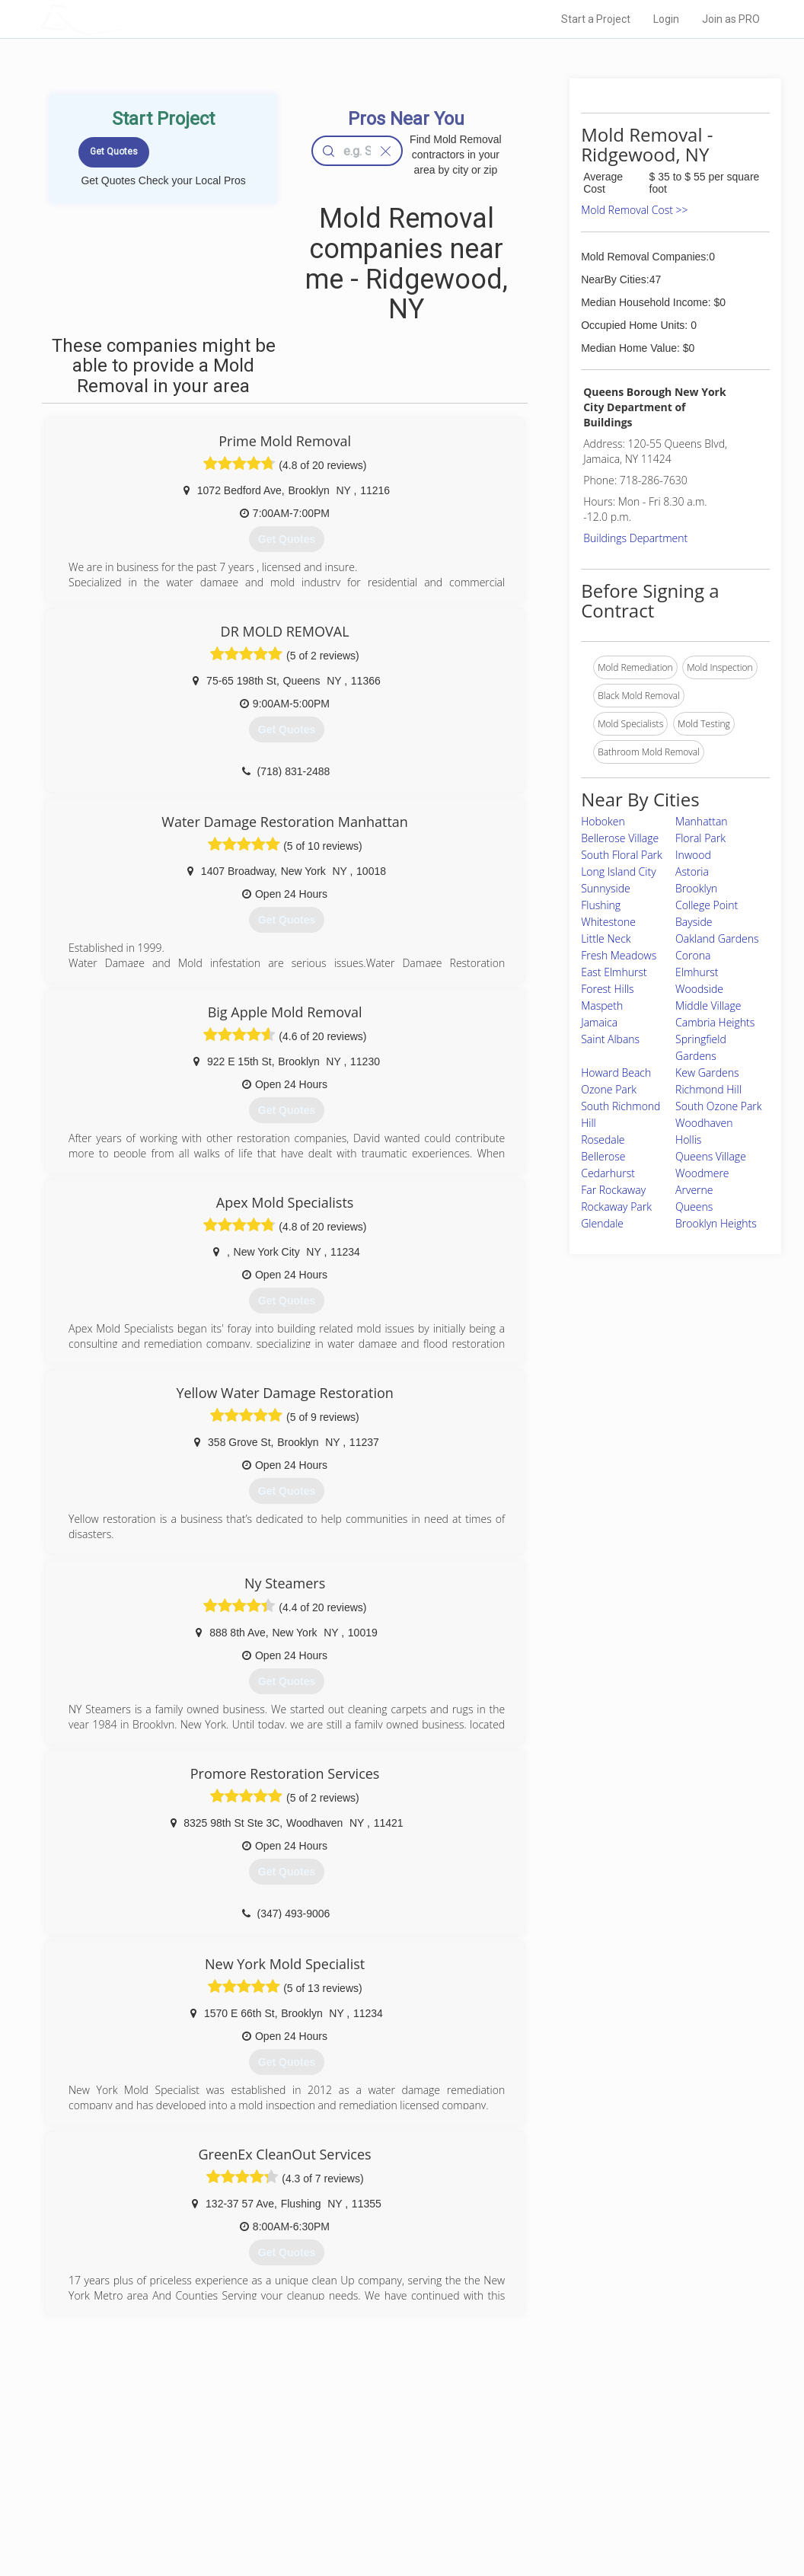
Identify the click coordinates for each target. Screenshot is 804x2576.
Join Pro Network (359, 2447)
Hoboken (603, 821)
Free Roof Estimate (195, 2498)
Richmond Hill (708, 1089)
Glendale (602, 1223)
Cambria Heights (715, 1022)
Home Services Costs (200, 2447)
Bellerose (603, 1156)
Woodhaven (703, 1123)
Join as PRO (731, 19)
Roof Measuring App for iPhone (388, 2498)
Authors (552, 2481)
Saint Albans (610, 1039)
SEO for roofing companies (591, 2515)
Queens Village (710, 1156)
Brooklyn (696, 888)
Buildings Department (635, 538)
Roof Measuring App (366, 2481)
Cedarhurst (608, 1173)
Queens (694, 1206)
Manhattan (701, 821)
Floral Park (700, 838)
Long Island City (618, 871)
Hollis (688, 1139)
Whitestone (608, 922)
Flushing (601, 905)
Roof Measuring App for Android (390, 2515)
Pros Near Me (183, 2464)
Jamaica (599, 1022)
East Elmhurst (613, 972)
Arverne (694, 1190)
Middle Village (708, 1005)
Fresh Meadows (618, 955)
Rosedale (602, 1139)
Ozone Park (608, 1089)
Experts (339, 2464)
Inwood (693, 854)
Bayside (693, 922)
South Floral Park (621, 854)
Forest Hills (607, 989)
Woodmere (702, 1173)
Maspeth (602, 1005)
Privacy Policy (564, 2464)
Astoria (692, 871)
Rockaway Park (616, 1206)
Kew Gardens (707, 1072)
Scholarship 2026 (571, 2447)
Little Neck (605, 938)
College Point (706, 905)
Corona (692, 955)
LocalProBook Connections (592, 2498)
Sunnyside (605, 888)
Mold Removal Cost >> (634, 210)
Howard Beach (616, 1072)
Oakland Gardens (717, 938)
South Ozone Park (718, 1106)
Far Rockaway (613, 1190)
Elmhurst (696, 972)
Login (666, 19)
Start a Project (595, 19)
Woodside (699, 989)
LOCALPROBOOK (128, 19)
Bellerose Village (620, 838)
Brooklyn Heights (716, 1223)
